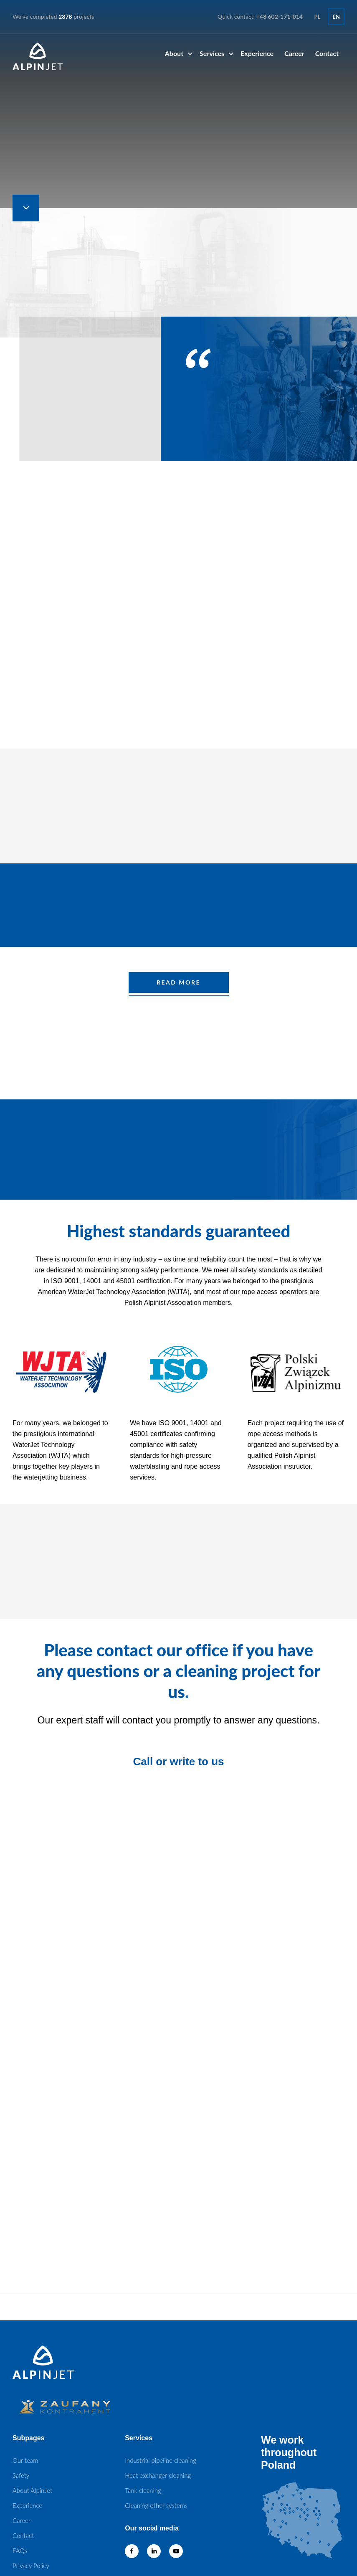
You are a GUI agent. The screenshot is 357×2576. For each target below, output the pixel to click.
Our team (25, 2460)
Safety (21, 2475)
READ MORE (178, 982)
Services (212, 53)
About (174, 53)
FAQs (20, 2550)
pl (317, 16)
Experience (257, 53)
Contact (327, 53)
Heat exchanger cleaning (158, 2475)
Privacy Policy (31, 2565)
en (336, 16)
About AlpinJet (32, 2490)
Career (294, 53)
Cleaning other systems (156, 2505)
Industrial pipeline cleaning (160, 2460)
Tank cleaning (143, 2490)
